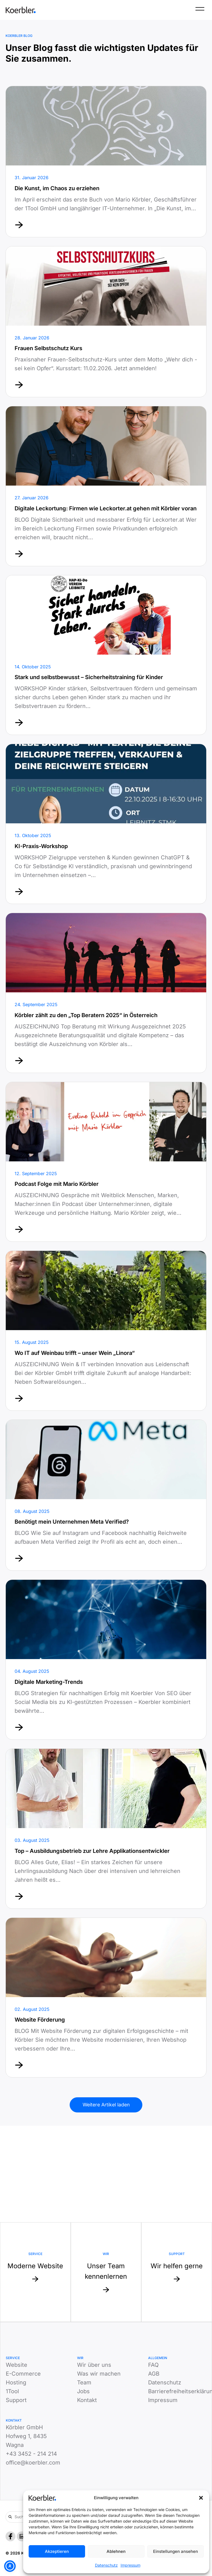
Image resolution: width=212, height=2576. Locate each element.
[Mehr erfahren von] (106, 161)
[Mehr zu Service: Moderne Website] (35, 2272)
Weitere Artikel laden (106, 2104)
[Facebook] (10, 2536)
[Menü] (199, 10)
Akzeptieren (57, 2551)
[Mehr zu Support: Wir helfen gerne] (176, 2272)
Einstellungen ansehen (175, 2551)
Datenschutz (106, 2565)
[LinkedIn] (22, 2536)
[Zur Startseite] (21, 10)
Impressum (130, 2565)
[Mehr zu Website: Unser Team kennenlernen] (106, 2272)
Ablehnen (116, 2551)
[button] (201, 2498)
